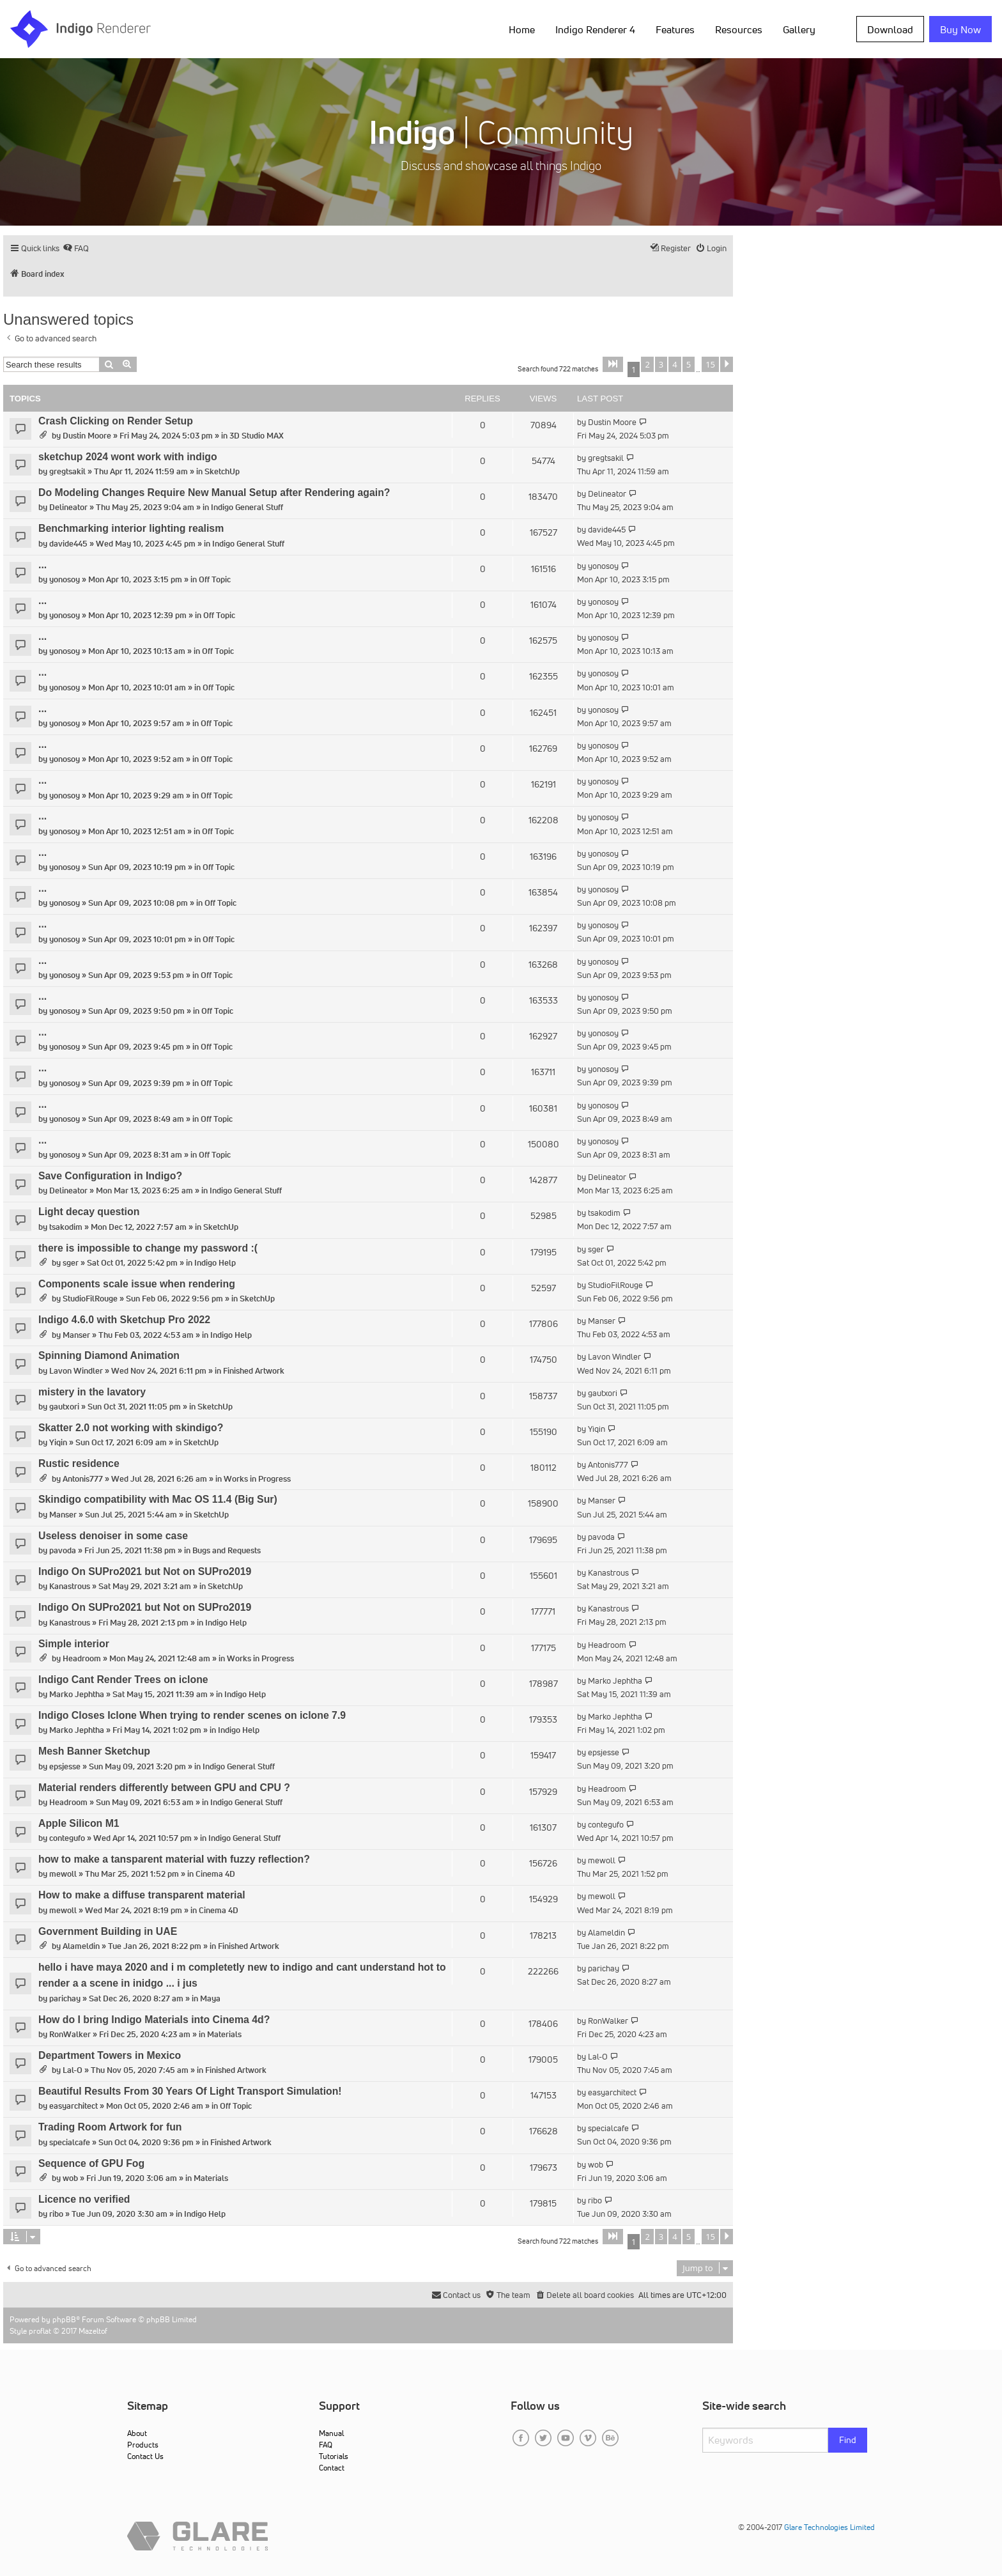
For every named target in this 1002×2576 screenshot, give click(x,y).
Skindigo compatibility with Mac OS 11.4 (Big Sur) (157, 1499)
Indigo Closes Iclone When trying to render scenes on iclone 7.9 (192, 1715)
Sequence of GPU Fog (91, 2163)
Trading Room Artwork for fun (110, 2127)
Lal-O (72, 2070)
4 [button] (674, 364)
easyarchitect (73, 2105)
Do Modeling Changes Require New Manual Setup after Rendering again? (214, 492)
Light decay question (88, 1211)
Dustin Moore (87, 435)
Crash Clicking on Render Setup (115, 420)
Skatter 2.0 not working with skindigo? (130, 1427)
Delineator (68, 507)
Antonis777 (83, 1478)
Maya (210, 1998)
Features (675, 29)
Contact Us (145, 2456)
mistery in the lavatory (92, 1391)
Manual (331, 2433)
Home (522, 29)
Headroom (82, 1658)
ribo (56, 2213)
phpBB (64, 2319)
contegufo (67, 1838)
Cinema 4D (215, 1873)
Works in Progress (257, 1478)
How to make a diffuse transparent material (141, 1894)
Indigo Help (215, 1262)
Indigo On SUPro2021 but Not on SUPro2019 (144, 1571)
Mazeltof (93, 2330)
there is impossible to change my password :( (148, 1248)
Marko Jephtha (76, 1694)
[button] (613, 364)
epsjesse (65, 1766)
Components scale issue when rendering (136, 1283)
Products (142, 2444)
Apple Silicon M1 (78, 1823)
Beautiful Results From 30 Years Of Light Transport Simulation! (190, 2091)
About (137, 2433)
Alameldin (81, 1946)
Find (847, 2440)
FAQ (325, 2444)
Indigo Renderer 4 (595, 29)
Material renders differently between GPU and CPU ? (164, 1787)
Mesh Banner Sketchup (94, 1751)
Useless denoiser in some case (113, 1535)
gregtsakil (67, 471)
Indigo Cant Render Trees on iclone (123, 1679)
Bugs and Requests (226, 1550)
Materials (224, 2034)
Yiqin (58, 1442)
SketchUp (222, 471)
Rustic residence (78, 1463)
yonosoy (64, 579)
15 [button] (710, 364)
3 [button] (661, 364)
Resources (738, 29)
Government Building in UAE (107, 1931)
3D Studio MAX (256, 435)
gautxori (64, 1406)
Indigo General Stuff (247, 507)
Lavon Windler (76, 1370)
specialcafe (69, 2142)
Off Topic (215, 579)
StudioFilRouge (90, 1298)
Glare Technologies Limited (829, 2527)
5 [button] (688, 364)
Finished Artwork (253, 1370)
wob (70, 2178)
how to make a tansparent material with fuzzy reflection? (174, 1859)
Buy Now (960, 29)
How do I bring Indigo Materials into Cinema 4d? (154, 2019)
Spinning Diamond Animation (109, 1355)
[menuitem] (76, 248)
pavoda (62, 1550)
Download (890, 29)
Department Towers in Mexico (109, 2055)
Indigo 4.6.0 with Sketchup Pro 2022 (124, 1319)
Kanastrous (69, 1586)
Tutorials (333, 2456)
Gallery (799, 29)
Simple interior (73, 1643)
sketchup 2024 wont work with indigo (127, 456)
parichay (65, 1998)
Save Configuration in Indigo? (110, 1175)
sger (71, 1262)
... (42, 564)
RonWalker (70, 2034)
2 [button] (647, 364)
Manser (76, 1335)
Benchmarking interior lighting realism (131, 528)
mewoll (63, 1873)
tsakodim (65, 1227)
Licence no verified (84, 2199)
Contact (331, 2467)
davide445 (68, 543)
